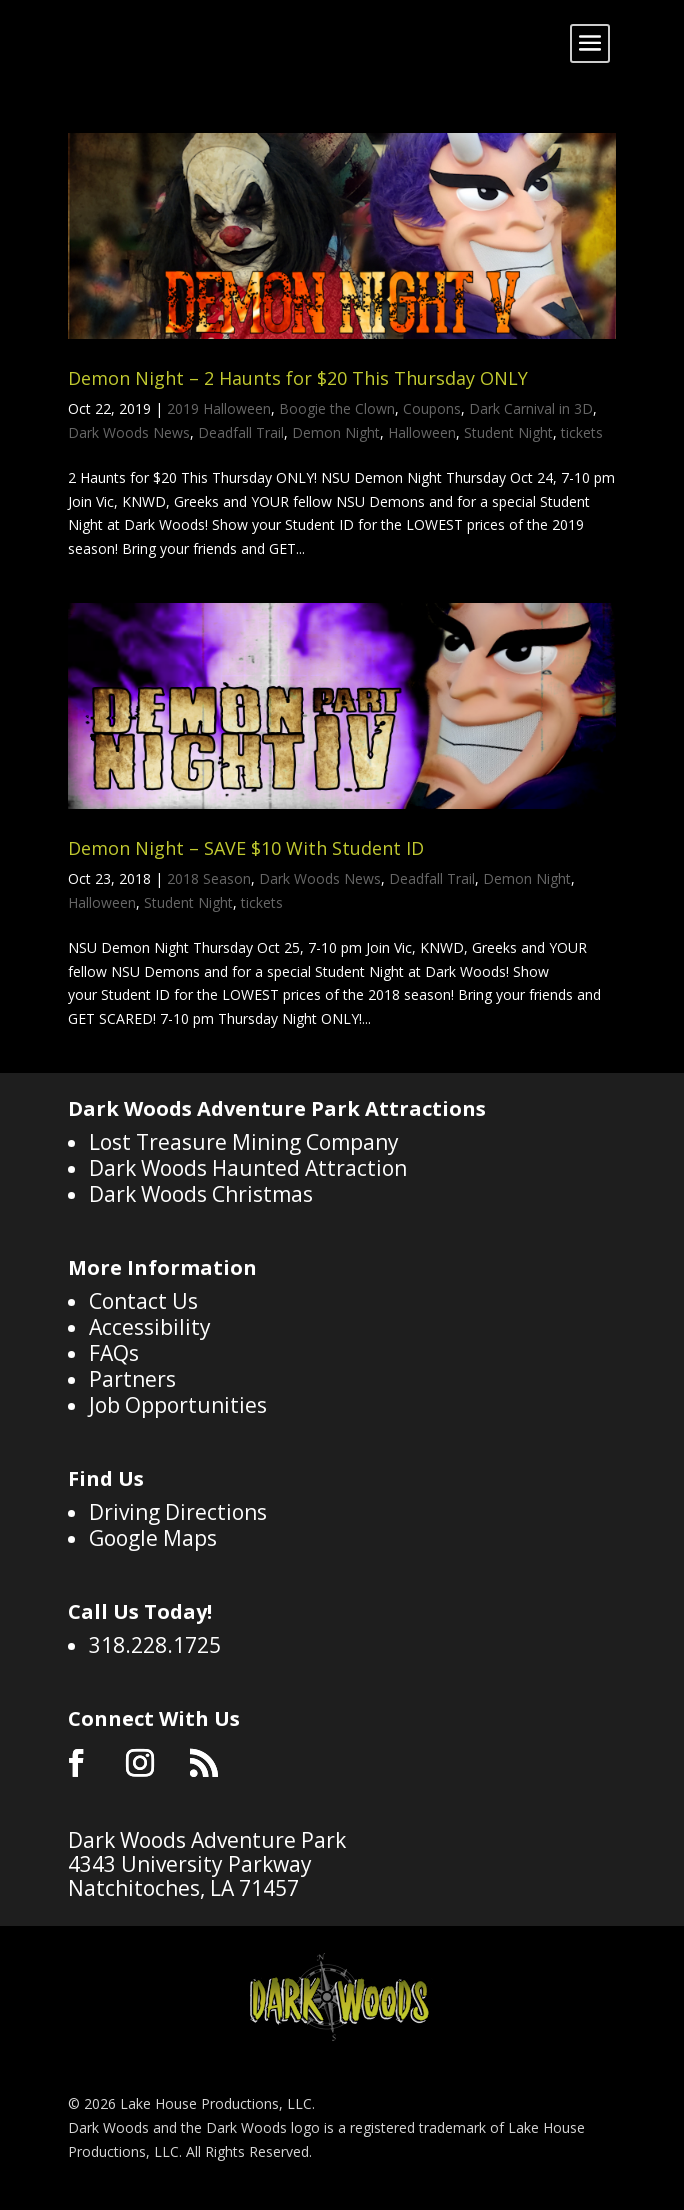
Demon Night (336, 432)
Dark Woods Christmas (201, 1194)
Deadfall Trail (241, 432)
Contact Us (143, 1301)
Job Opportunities (178, 1405)
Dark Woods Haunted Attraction (248, 1168)
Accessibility (150, 1327)
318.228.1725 (155, 1645)
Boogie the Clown (337, 408)
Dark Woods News (129, 432)
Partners (132, 1379)
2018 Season (209, 878)
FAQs (114, 1353)
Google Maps (153, 1538)
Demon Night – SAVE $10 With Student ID (246, 848)
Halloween (422, 432)
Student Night (508, 432)
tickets (582, 432)
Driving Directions (178, 1512)
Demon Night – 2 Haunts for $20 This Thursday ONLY (298, 378)
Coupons (432, 408)
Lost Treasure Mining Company (244, 1142)
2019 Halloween (219, 408)
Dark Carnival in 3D (531, 408)
